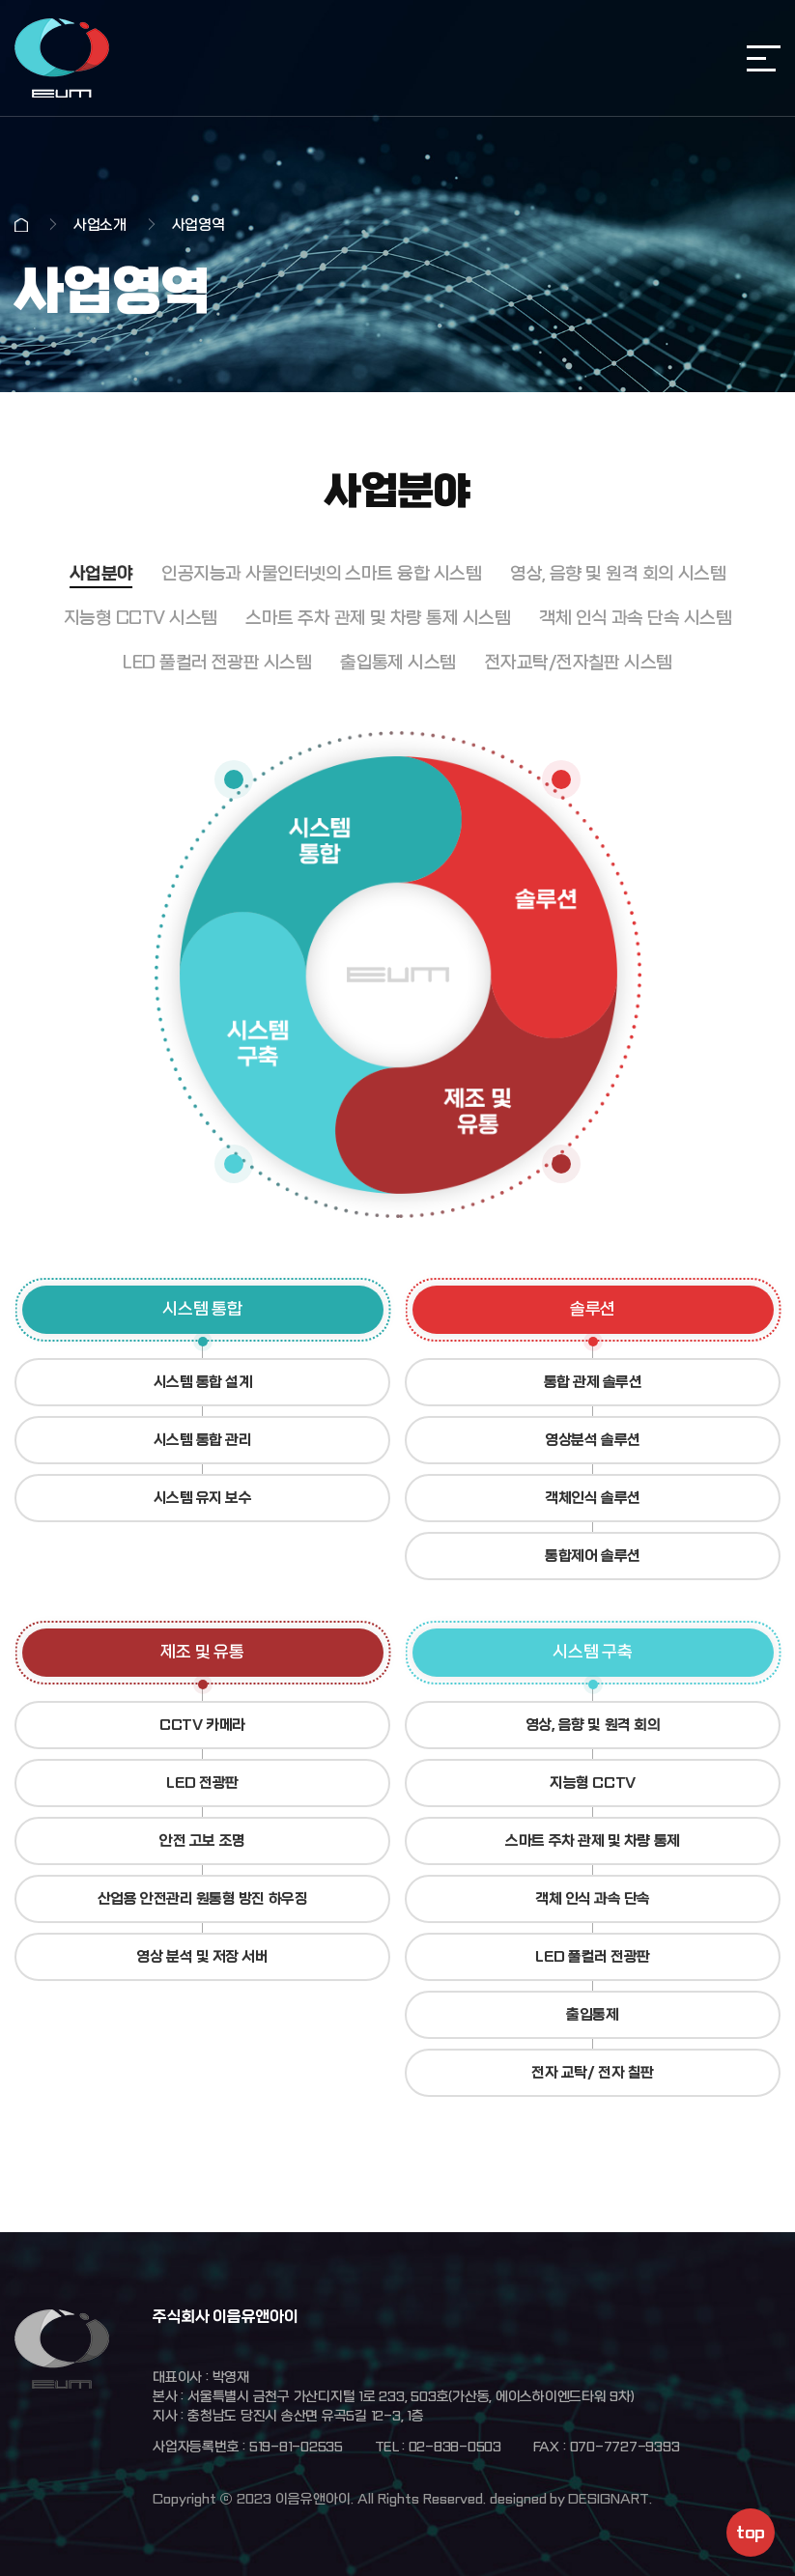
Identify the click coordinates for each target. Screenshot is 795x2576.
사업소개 (100, 225)
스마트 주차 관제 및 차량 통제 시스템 (377, 619)
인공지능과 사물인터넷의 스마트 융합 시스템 (321, 574)
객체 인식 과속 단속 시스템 (635, 619)
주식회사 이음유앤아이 (61, 58)
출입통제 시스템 (398, 663)
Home (21, 225)
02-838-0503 (455, 2446)
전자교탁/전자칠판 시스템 (578, 663)
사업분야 (101, 574)
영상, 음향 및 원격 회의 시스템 (617, 574)
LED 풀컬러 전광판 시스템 (217, 663)
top (750, 2533)
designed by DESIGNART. (571, 2498)
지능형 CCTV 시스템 (140, 619)
